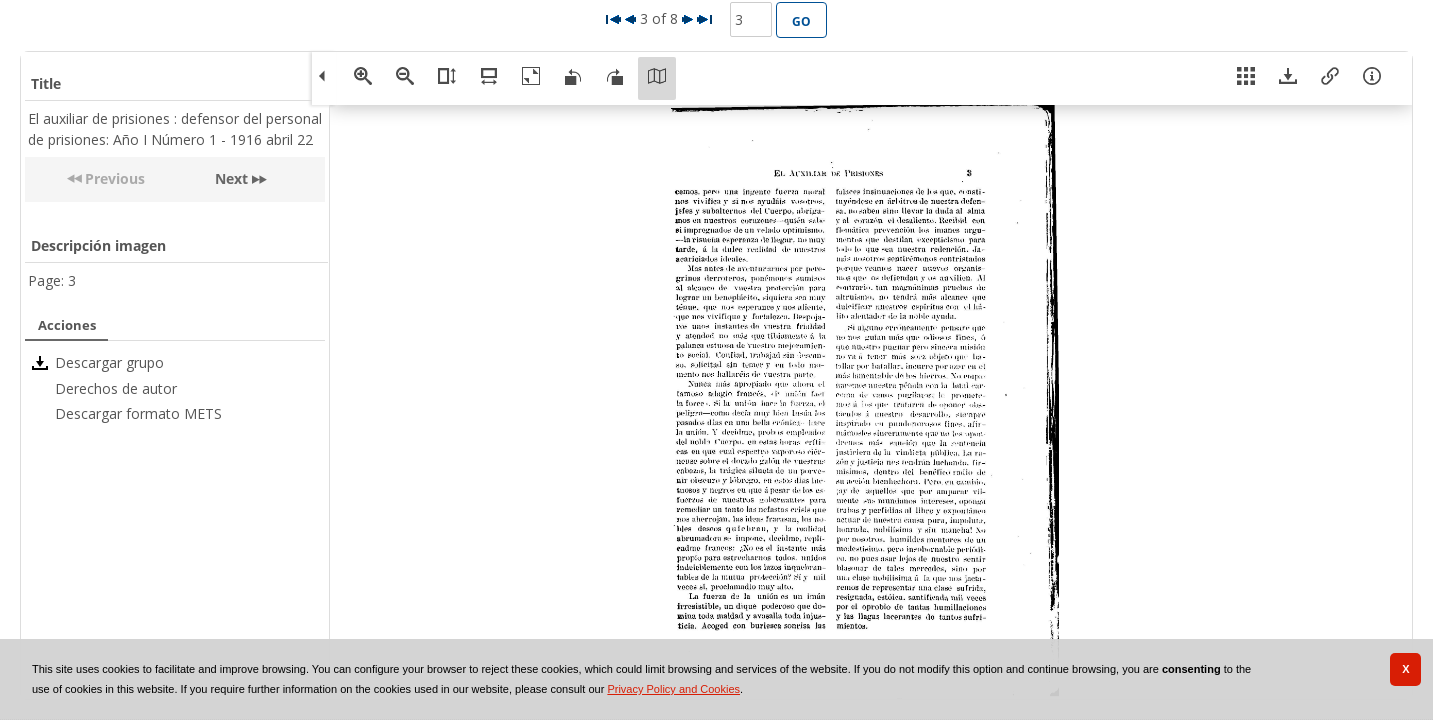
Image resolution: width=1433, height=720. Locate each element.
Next (231, 178)
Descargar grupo (109, 362)
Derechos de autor (116, 388)
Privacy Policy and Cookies (673, 689)
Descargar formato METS (138, 413)
